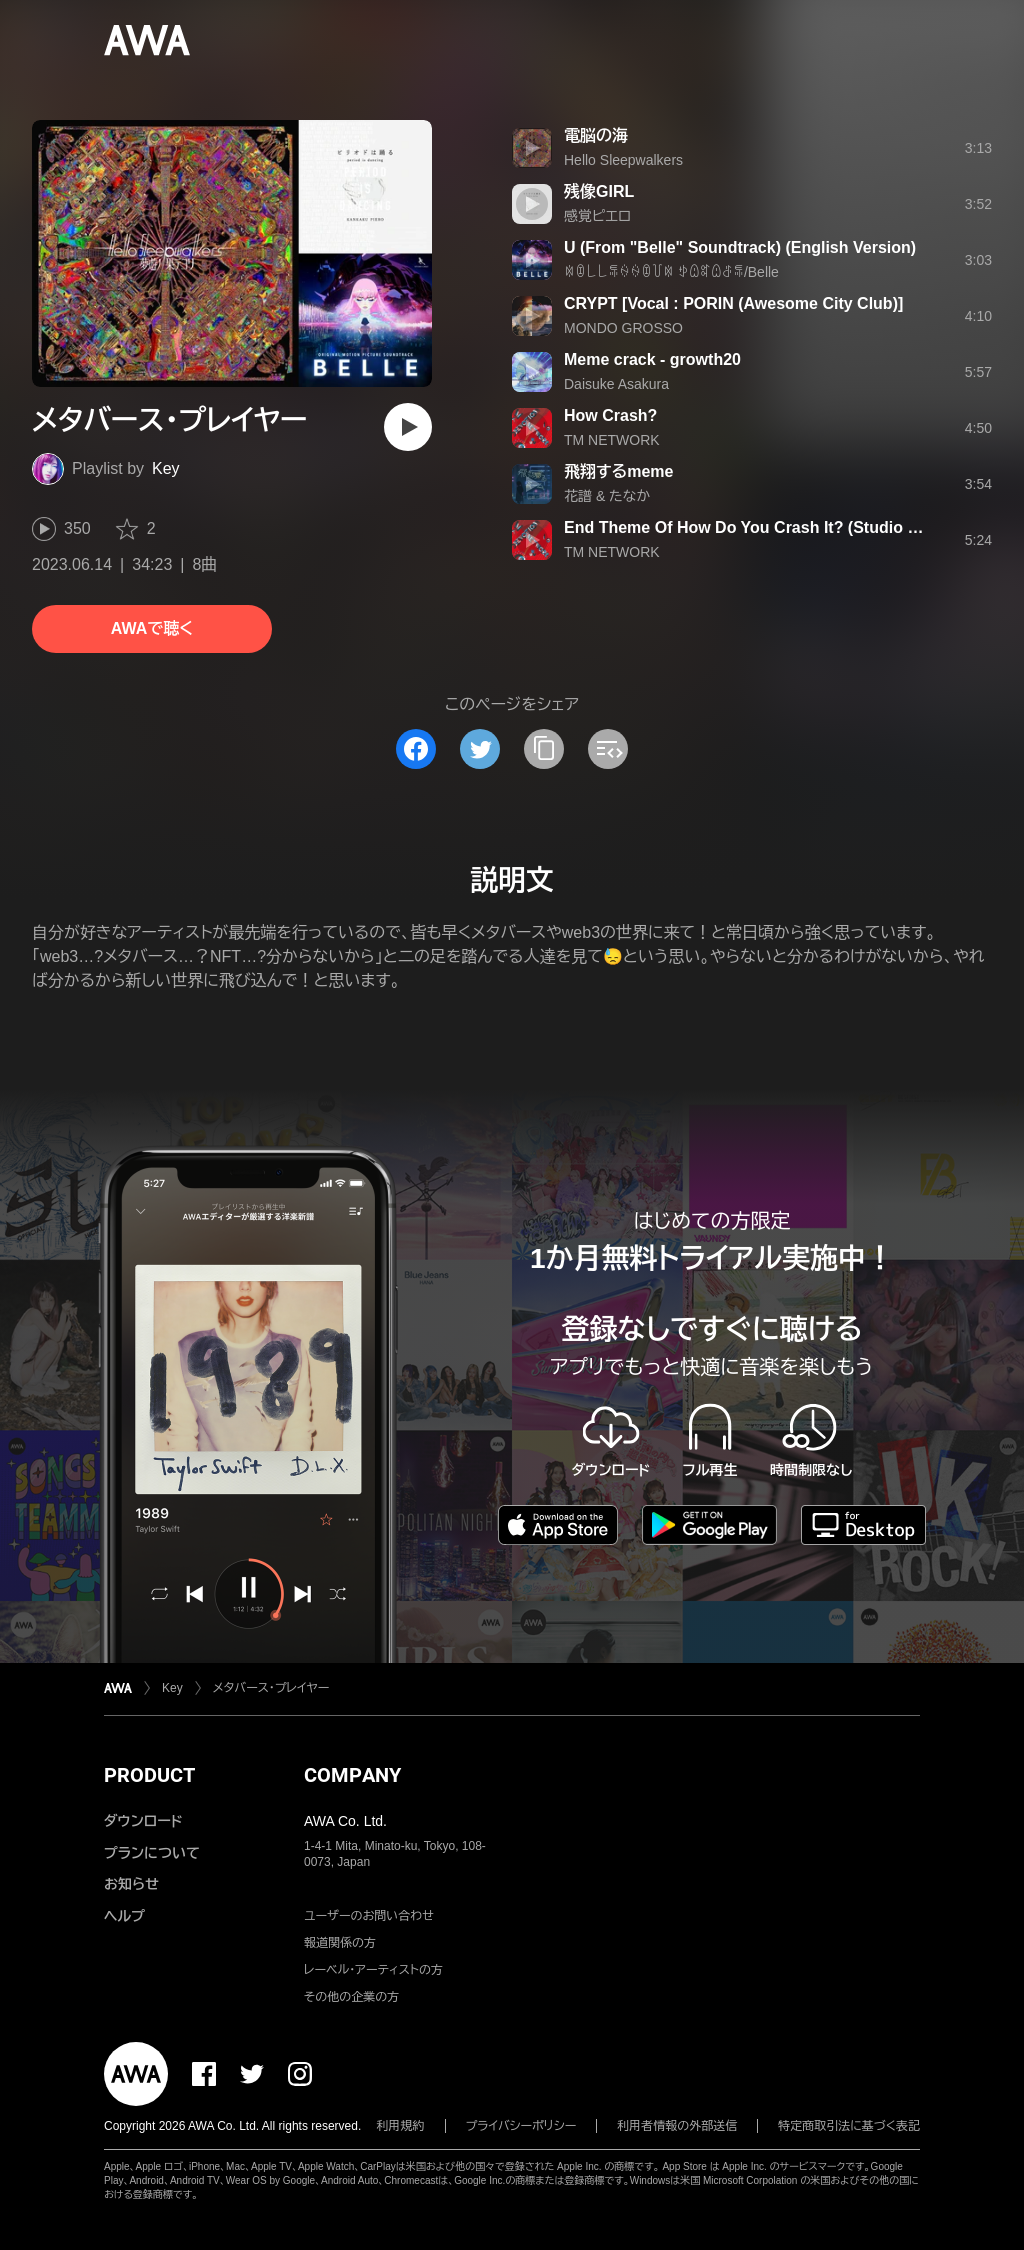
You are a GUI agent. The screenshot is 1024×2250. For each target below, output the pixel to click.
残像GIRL (599, 191)
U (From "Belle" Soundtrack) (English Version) (740, 247)
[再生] (408, 427)
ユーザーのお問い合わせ (369, 1916)
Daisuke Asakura (616, 384)
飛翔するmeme (618, 471)
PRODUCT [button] (149, 1775)
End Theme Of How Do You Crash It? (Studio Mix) (751, 527)
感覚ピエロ (597, 216)
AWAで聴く (152, 628)
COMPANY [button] (352, 1775)
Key (166, 468)
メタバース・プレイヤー (271, 1688)
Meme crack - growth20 (652, 359)
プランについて (152, 1853)
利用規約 (401, 2126)
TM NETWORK (612, 440)
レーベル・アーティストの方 (373, 1970)
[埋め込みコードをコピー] (608, 749)
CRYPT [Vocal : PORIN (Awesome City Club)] (733, 303)
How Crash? (610, 415)
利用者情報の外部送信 (677, 2126)
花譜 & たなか (607, 496)
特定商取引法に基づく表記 (849, 2126)
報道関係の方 (340, 1943)
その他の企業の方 (351, 1997)
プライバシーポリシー (521, 2126)
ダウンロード (143, 1821)
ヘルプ (124, 1916)
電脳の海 (596, 135)
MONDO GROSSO (623, 328)
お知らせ (131, 1884)
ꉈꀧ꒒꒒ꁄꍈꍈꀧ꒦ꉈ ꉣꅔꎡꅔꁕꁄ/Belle (671, 272)
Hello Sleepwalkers (623, 160)
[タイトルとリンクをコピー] (544, 749)
